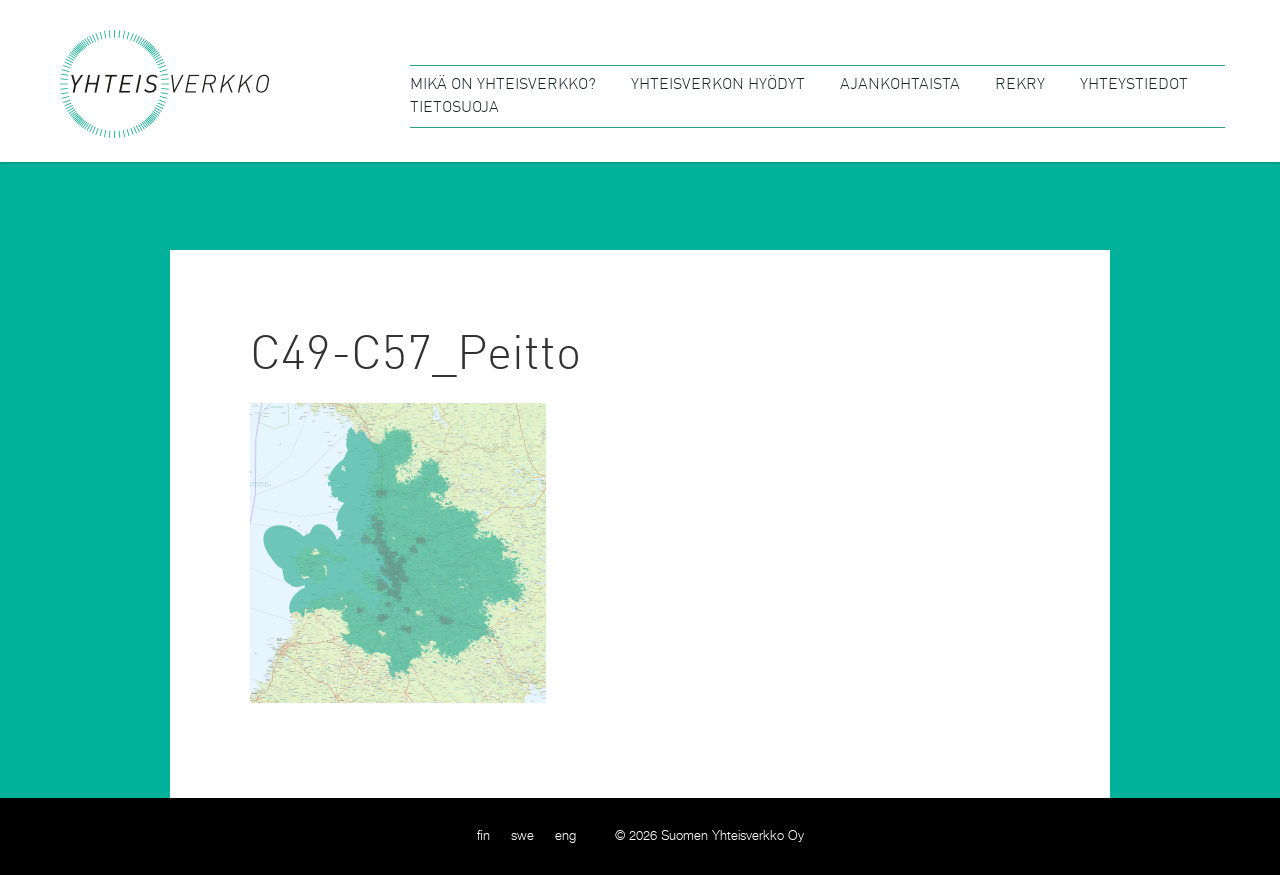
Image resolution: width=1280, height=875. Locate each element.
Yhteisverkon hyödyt (718, 85)
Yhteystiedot (1134, 85)
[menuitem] (483, 836)
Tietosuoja (454, 108)
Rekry (1020, 85)
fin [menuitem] (483, 836)
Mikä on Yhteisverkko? (503, 85)
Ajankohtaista (900, 85)
